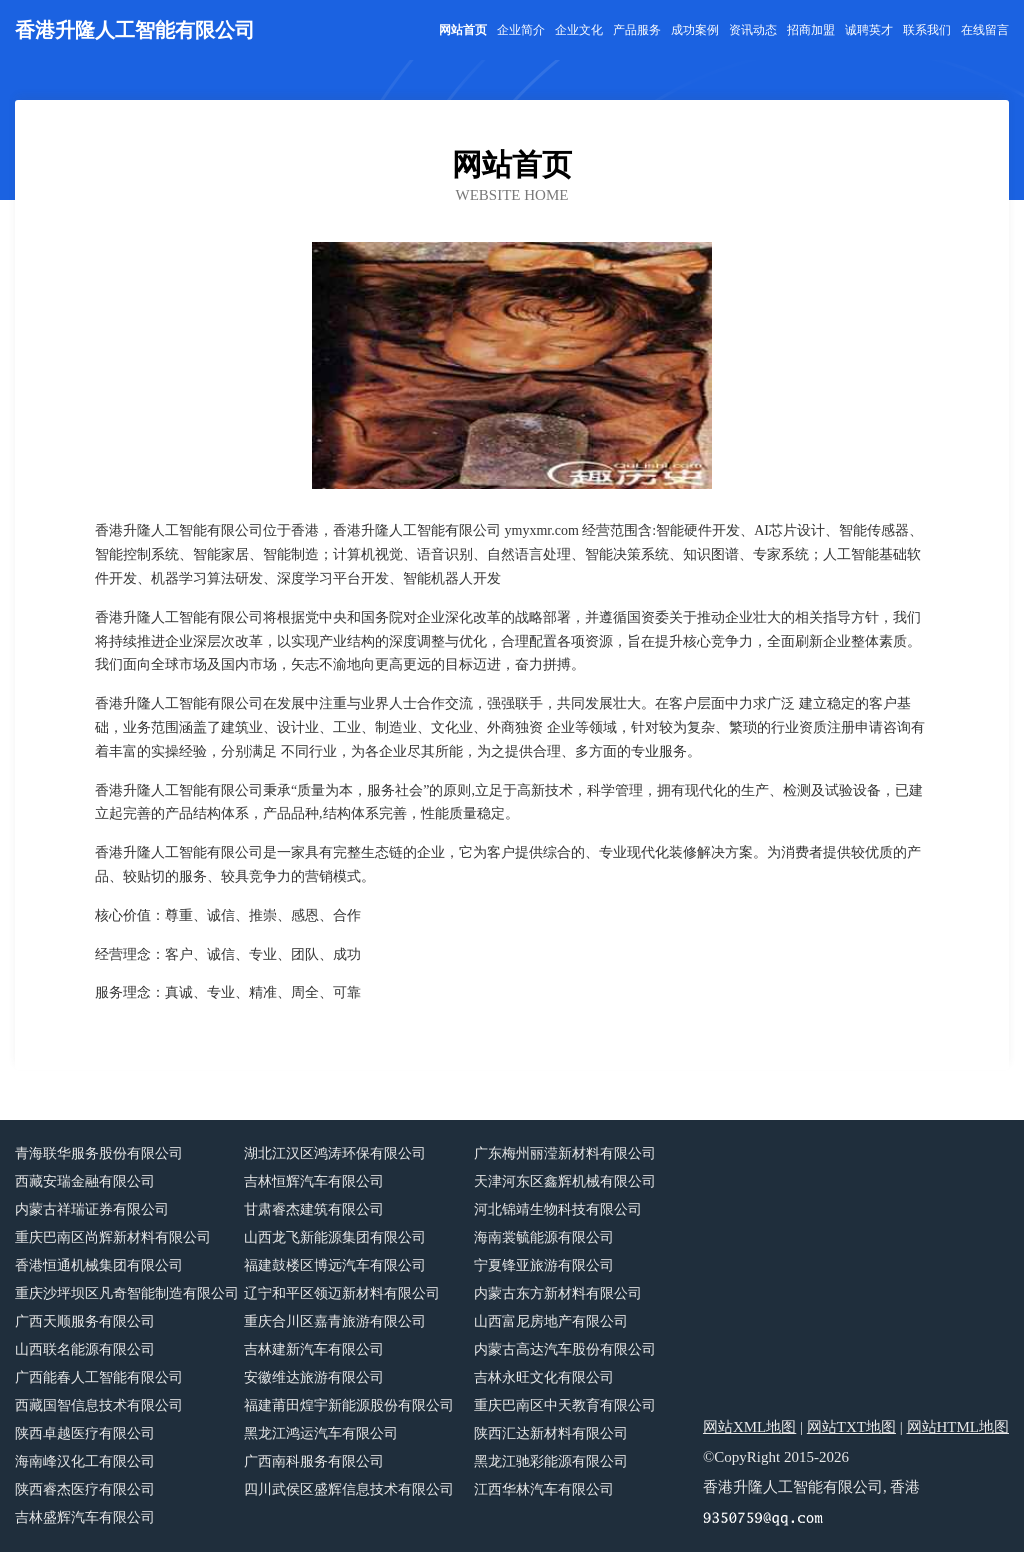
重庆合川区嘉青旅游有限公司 (335, 1321)
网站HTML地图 (958, 1427)
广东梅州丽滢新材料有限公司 (565, 1153)
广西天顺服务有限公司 (85, 1321)
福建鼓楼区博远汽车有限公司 (335, 1265)
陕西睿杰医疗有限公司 (85, 1489)
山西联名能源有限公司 (85, 1349)
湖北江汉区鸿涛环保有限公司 (335, 1153)
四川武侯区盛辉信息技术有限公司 (349, 1489)
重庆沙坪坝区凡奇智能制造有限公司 (127, 1293)
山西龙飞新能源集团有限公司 (335, 1237)
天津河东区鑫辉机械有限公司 (565, 1181)
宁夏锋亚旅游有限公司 (544, 1265)
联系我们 (927, 30)
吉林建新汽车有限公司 (314, 1349)
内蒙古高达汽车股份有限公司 (565, 1349)
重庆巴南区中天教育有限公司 (565, 1405)
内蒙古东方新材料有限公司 (558, 1293)
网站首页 (463, 30)
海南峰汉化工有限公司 (85, 1461)
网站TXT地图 (851, 1427)
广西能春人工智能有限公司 (99, 1377)
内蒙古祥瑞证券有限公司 (92, 1209)
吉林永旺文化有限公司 (544, 1377)
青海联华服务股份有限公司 (99, 1153)
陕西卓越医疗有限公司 (85, 1433)
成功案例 (695, 30)
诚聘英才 (869, 30)
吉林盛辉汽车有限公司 (85, 1517)
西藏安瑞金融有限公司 (85, 1181)
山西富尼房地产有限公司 (551, 1321)
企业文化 (579, 30)
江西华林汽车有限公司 (544, 1489)
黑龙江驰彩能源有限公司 (551, 1461)
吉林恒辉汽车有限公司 (314, 1181)
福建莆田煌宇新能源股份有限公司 (349, 1405)
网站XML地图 (749, 1427)
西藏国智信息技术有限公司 (99, 1405)
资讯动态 (753, 30)
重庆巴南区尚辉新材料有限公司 (113, 1237)
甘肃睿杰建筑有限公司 (314, 1209)
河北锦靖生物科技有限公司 (558, 1209)
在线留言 (985, 30)
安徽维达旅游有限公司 (314, 1377)
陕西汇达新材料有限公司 (551, 1433)
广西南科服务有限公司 (314, 1461)
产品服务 (637, 30)
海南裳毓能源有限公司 (544, 1237)
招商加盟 (811, 30)
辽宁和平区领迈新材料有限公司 (342, 1293)
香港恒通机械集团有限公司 (99, 1265)
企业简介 (521, 30)
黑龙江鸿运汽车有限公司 (321, 1433)
